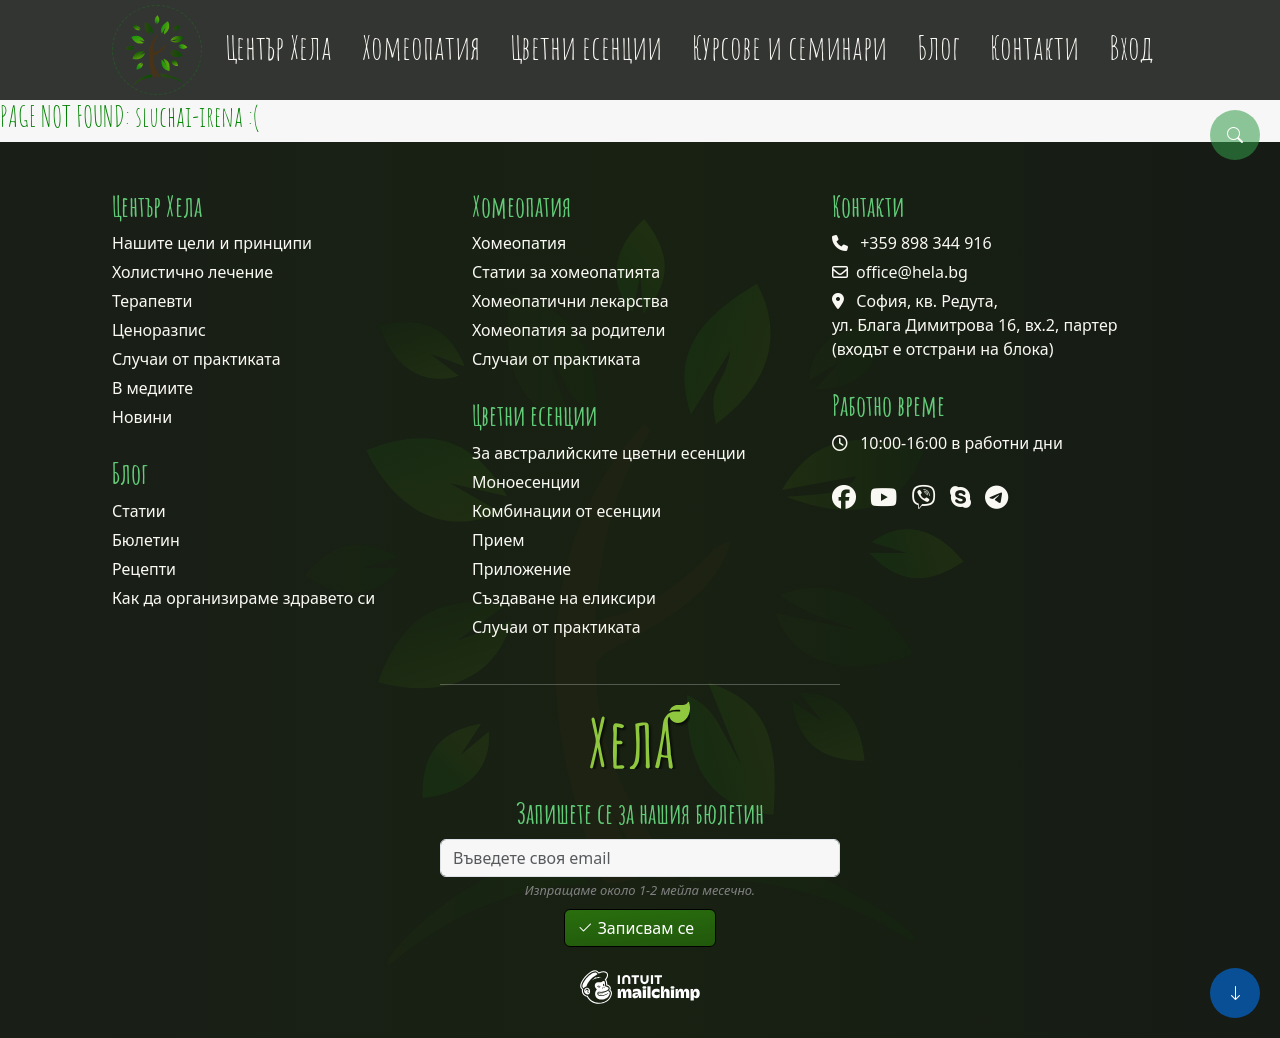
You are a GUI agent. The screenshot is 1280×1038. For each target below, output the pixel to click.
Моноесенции (526, 482)
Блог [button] (938, 47)
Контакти (1034, 47)
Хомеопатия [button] (421, 47)
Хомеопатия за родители (568, 330)
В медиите (152, 388)
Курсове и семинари (789, 47)
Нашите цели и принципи (212, 243)
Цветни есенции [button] (586, 47)
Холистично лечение (192, 272)
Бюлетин (146, 540)
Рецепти (144, 569)
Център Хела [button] (278, 47)
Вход (1131, 47)
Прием (498, 540)
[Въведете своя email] (640, 858)
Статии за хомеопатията (566, 272)
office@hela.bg (912, 272)
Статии (139, 511)
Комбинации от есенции (566, 511)
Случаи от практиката (196, 359)
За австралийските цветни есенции (609, 453)
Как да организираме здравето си (243, 598)
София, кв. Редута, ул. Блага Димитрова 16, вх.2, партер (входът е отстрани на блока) (974, 325)
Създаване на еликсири (564, 598)
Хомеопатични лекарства (570, 301)
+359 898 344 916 (925, 243)
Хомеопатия (519, 243)
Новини (142, 417)
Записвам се (639, 928)
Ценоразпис (159, 330)
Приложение (521, 569)
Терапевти (152, 301)
